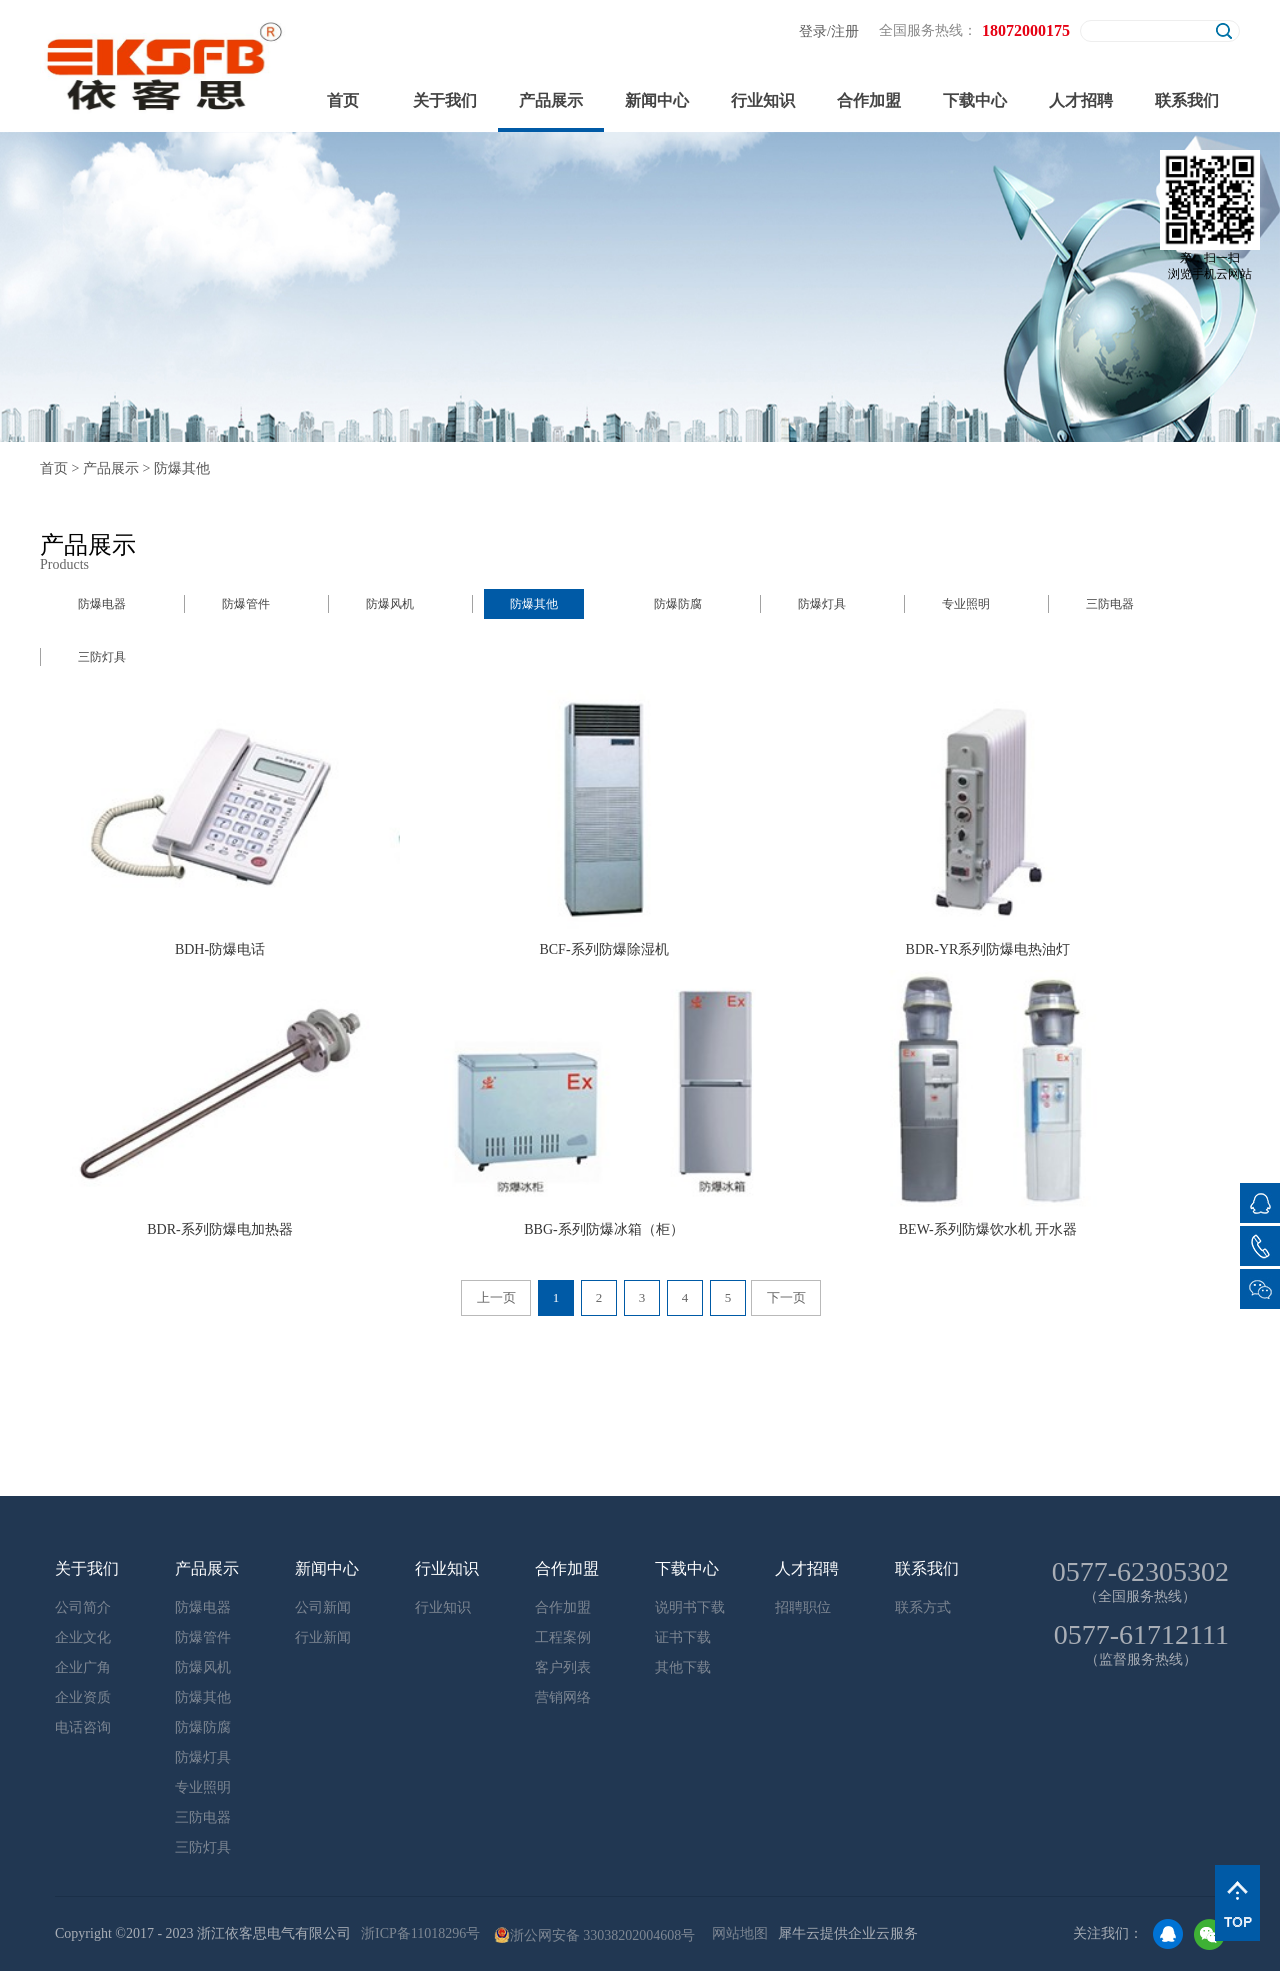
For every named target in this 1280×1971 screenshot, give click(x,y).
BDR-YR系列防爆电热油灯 (988, 949)
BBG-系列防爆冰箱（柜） (603, 1229)
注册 (845, 31)
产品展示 (111, 468)
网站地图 (736, 1933)
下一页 (786, 1297)
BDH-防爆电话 (220, 949)
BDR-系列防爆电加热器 (219, 1229)
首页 (343, 100)
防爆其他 (182, 468)
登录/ (815, 31)
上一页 (496, 1297)
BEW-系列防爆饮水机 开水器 (988, 1229)
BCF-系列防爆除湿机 (603, 949)
